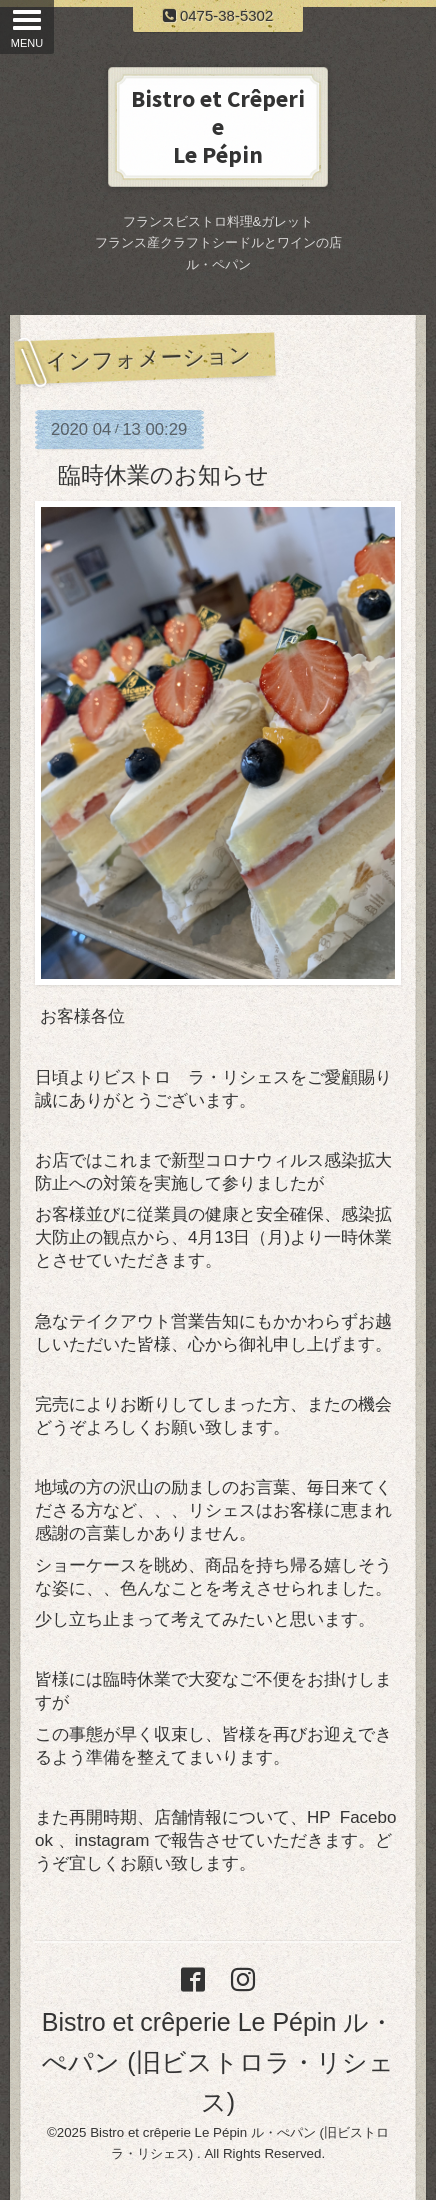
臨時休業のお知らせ (152, 475)
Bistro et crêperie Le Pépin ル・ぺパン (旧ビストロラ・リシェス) (218, 2062)
